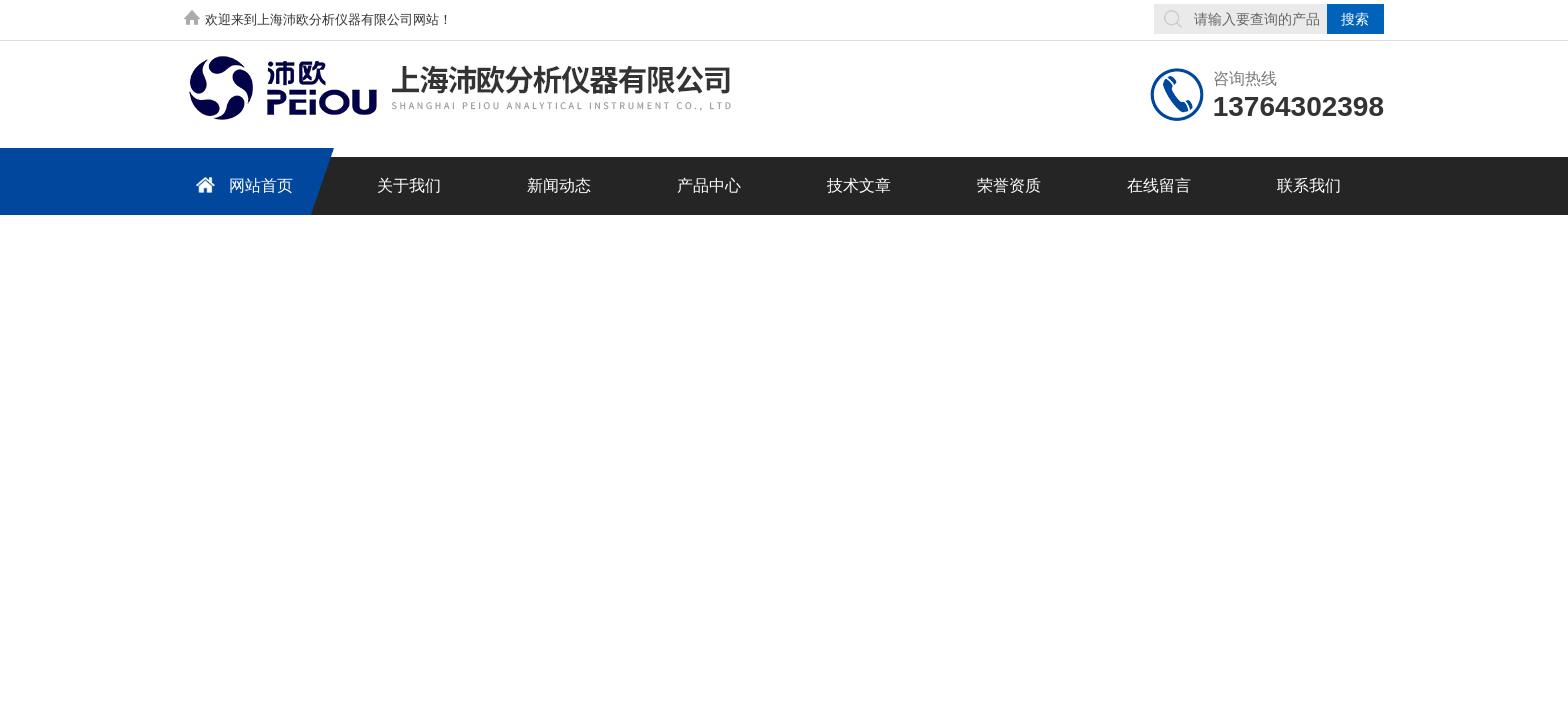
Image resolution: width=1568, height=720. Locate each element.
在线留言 (1159, 185)
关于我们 (409, 185)
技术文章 (859, 185)
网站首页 (241, 184)
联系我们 (1309, 185)
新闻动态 (559, 185)
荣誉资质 (1009, 185)
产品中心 (709, 185)
